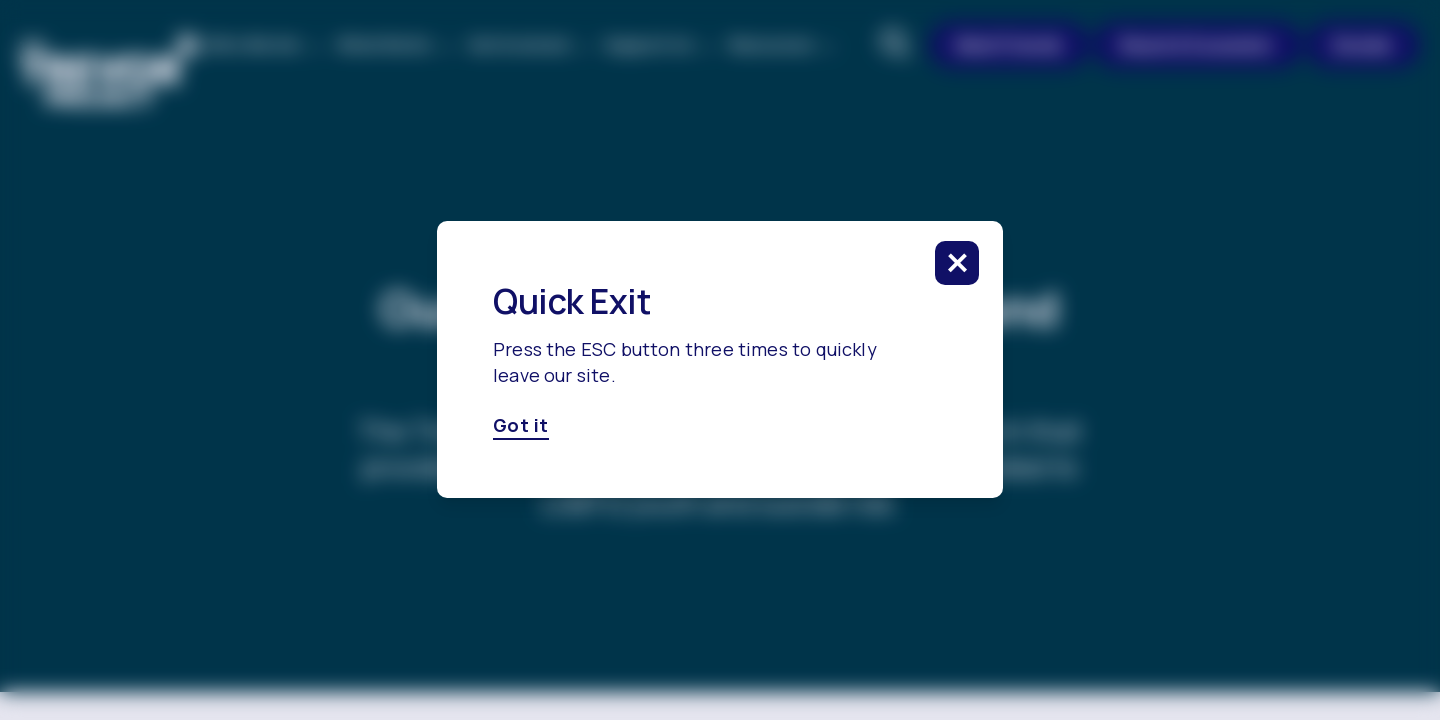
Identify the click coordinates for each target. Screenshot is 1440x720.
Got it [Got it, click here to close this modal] (521, 426)
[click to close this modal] (957, 263)
